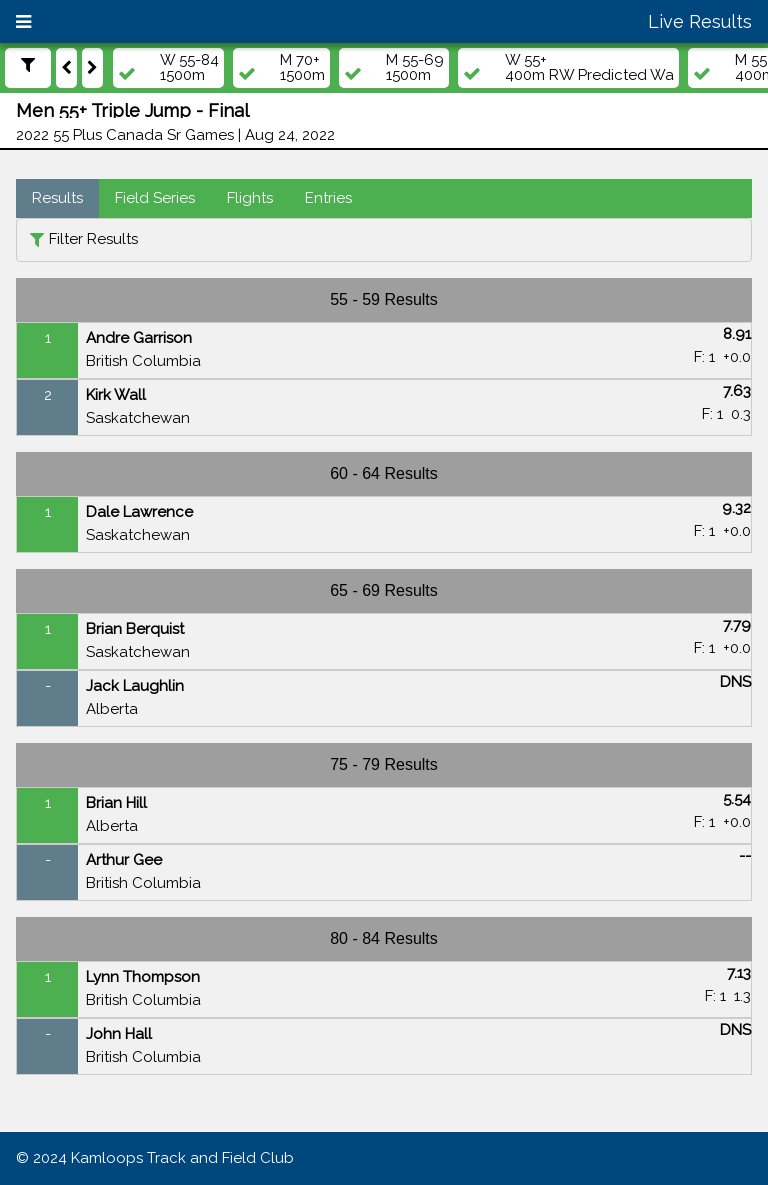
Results (57, 198)
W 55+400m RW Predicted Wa (589, 68)
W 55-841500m (189, 68)
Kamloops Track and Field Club (182, 1158)
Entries (328, 198)
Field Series (155, 198)
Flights (250, 198)
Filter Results (93, 239)
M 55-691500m (415, 68)
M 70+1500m (302, 68)
